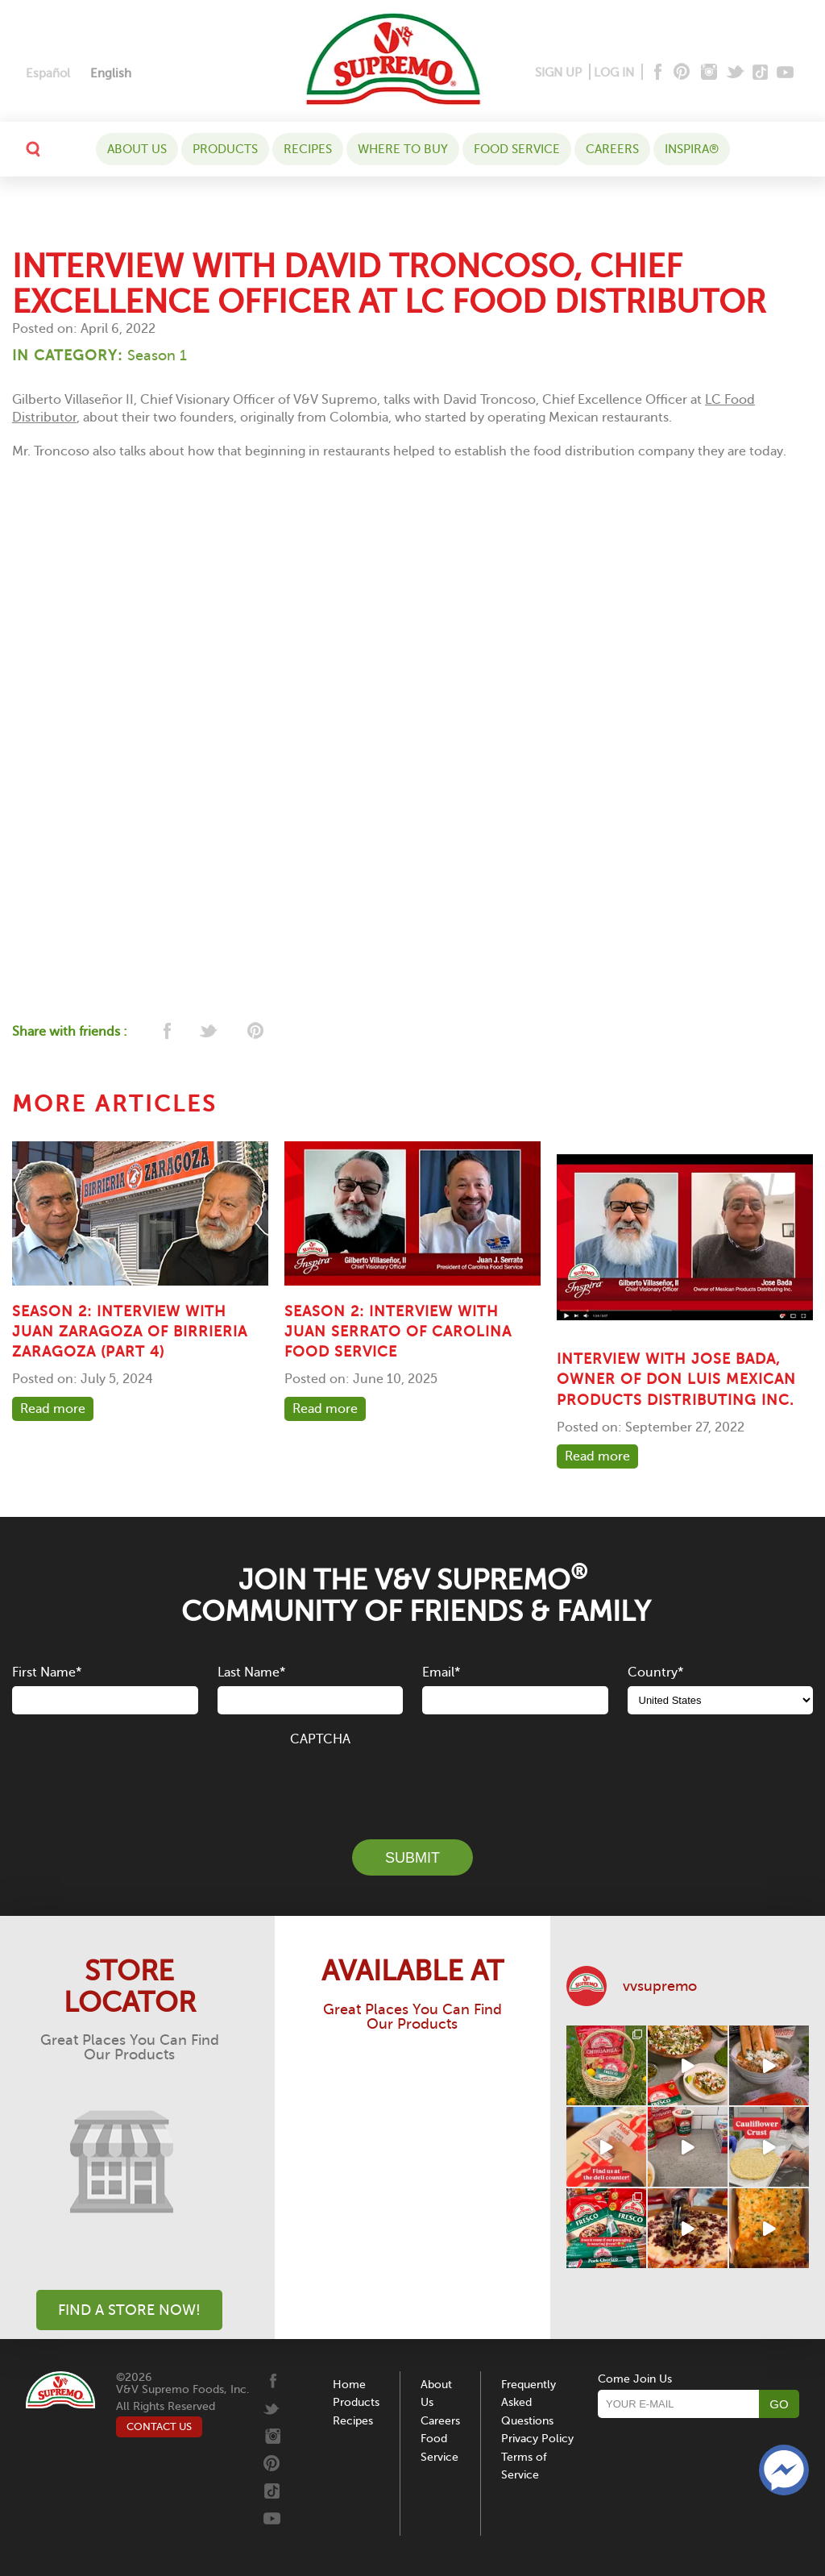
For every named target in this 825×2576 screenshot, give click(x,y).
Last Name (251, 1672)
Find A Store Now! (129, 2310)
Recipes (308, 149)
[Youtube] (785, 73)
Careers (612, 149)
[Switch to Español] (48, 73)
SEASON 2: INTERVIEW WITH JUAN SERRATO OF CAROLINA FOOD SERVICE (398, 1331)
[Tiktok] (761, 73)
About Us (137, 149)
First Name (46, 1672)
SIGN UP (558, 72)
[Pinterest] (680, 73)
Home (349, 2385)
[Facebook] (656, 73)
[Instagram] (709, 73)
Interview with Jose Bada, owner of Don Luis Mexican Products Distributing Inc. (676, 1379)
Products (225, 149)
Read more (52, 1409)
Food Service (517, 149)
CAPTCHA (320, 1739)
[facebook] (165, 1032)
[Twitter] (737, 73)
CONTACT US (159, 2426)
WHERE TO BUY (403, 149)
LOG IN (614, 72)
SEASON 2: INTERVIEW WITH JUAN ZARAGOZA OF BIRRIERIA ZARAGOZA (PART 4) (129, 1331)
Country (655, 1672)
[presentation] (412, 1783)
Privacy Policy (537, 2439)
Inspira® (692, 149)
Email (441, 1672)
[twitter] (210, 1032)
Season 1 (157, 355)
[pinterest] (254, 1032)
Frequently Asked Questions (528, 2403)
